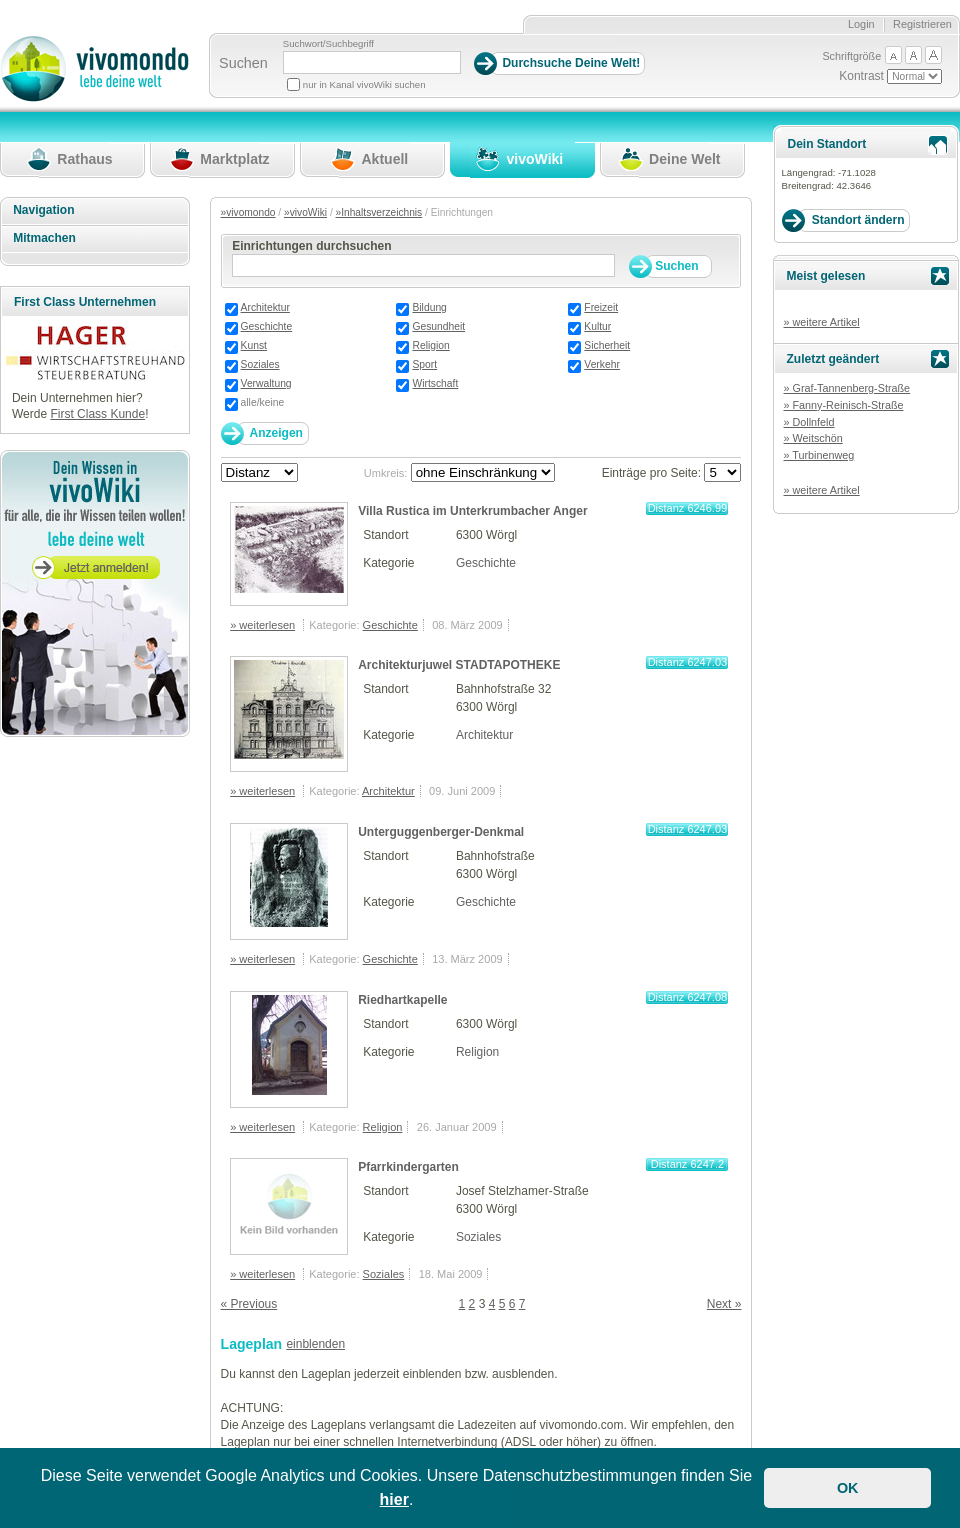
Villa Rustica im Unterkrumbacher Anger (472, 511)
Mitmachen (44, 238)
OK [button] (848, 1488)
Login (861, 24)
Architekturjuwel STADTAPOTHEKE (459, 665)
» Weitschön (812, 438)
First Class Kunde (97, 414)
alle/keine (263, 402)
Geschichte (267, 326)
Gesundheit (438, 326)
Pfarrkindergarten (408, 1167)
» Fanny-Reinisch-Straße (843, 405)
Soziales (260, 364)
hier (394, 1499)
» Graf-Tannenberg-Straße (846, 388)
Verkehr (602, 364)
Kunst (254, 345)
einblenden (315, 1344)
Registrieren (922, 24)
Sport (424, 364)
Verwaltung (266, 383)
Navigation (43, 210)
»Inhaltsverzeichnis (379, 212)
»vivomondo (248, 212)
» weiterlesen (262, 625)
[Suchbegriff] (372, 62)
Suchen (243, 63)
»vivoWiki (305, 212)
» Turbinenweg (818, 455)
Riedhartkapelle (402, 1000)
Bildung (429, 307)
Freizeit (601, 307)
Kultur (597, 326)
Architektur (265, 307)
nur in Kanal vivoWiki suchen (364, 84)
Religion (430, 345)
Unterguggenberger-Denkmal (441, 832)
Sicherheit (607, 345)
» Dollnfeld (808, 422)
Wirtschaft (435, 383)
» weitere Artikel (821, 322)
